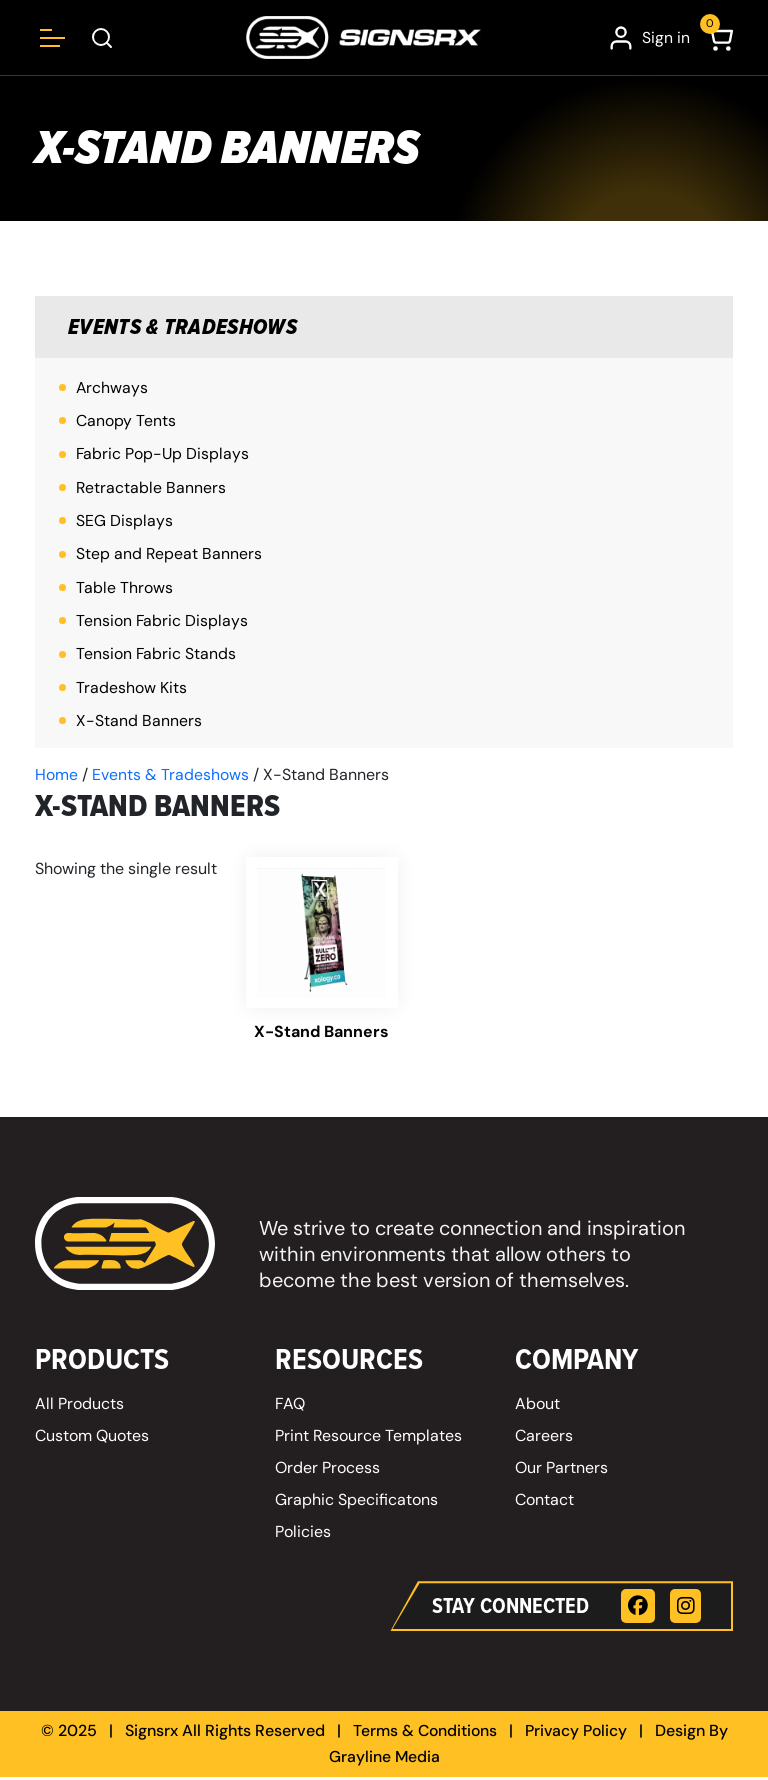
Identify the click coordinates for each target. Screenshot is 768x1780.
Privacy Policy (578, 1734)
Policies (303, 1534)
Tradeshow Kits (131, 689)
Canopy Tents (126, 421)
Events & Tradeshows (185, 327)
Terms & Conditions (424, 1734)
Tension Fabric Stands (156, 656)
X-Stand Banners (139, 723)
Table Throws (124, 589)
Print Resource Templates (369, 1438)
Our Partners (561, 1470)
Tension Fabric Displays (162, 622)
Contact (544, 1502)
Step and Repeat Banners (169, 555)
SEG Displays (124, 522)
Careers (544, 1438)
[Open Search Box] (102, 37)
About (537, 1406)
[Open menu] (52, 37)
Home (56, 777)
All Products (79, 1406)
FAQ (290, 1406)
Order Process (327, 1470)
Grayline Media (384, 1759)
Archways (112, 388)
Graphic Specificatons (356, 1502)
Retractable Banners (151, 488)
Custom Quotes (92, 1438)
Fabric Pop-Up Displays (163, 455)
